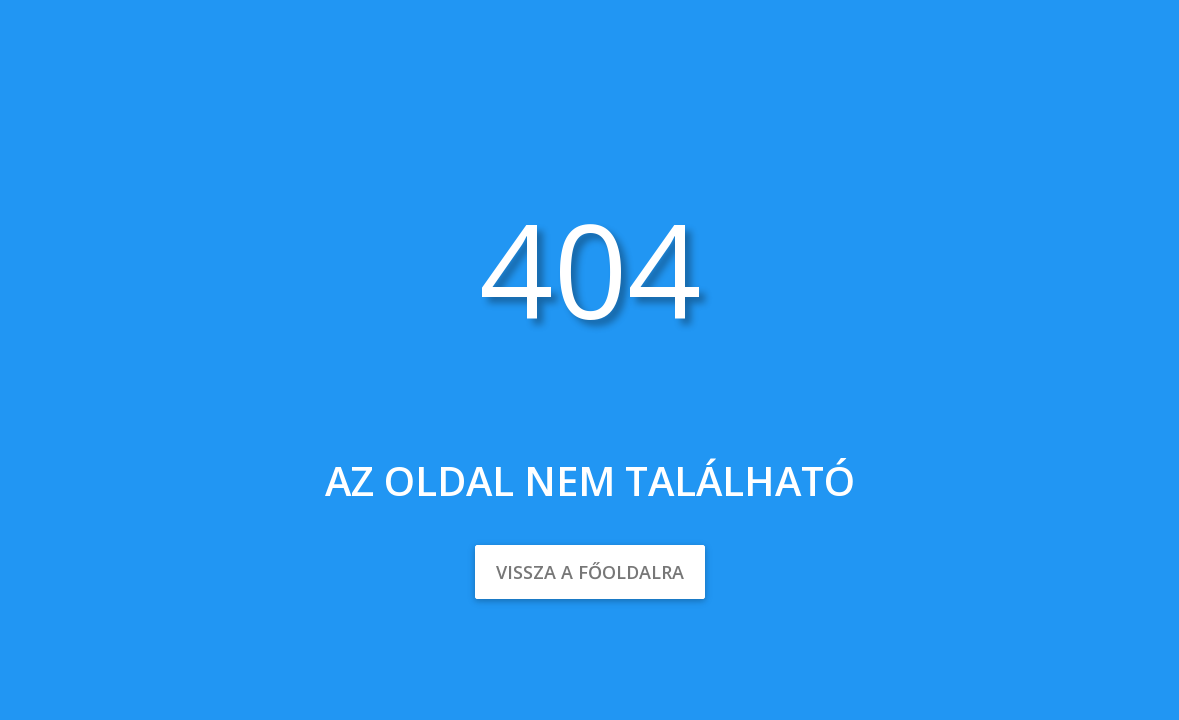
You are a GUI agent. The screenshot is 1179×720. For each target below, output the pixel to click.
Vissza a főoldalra (590, 572)
